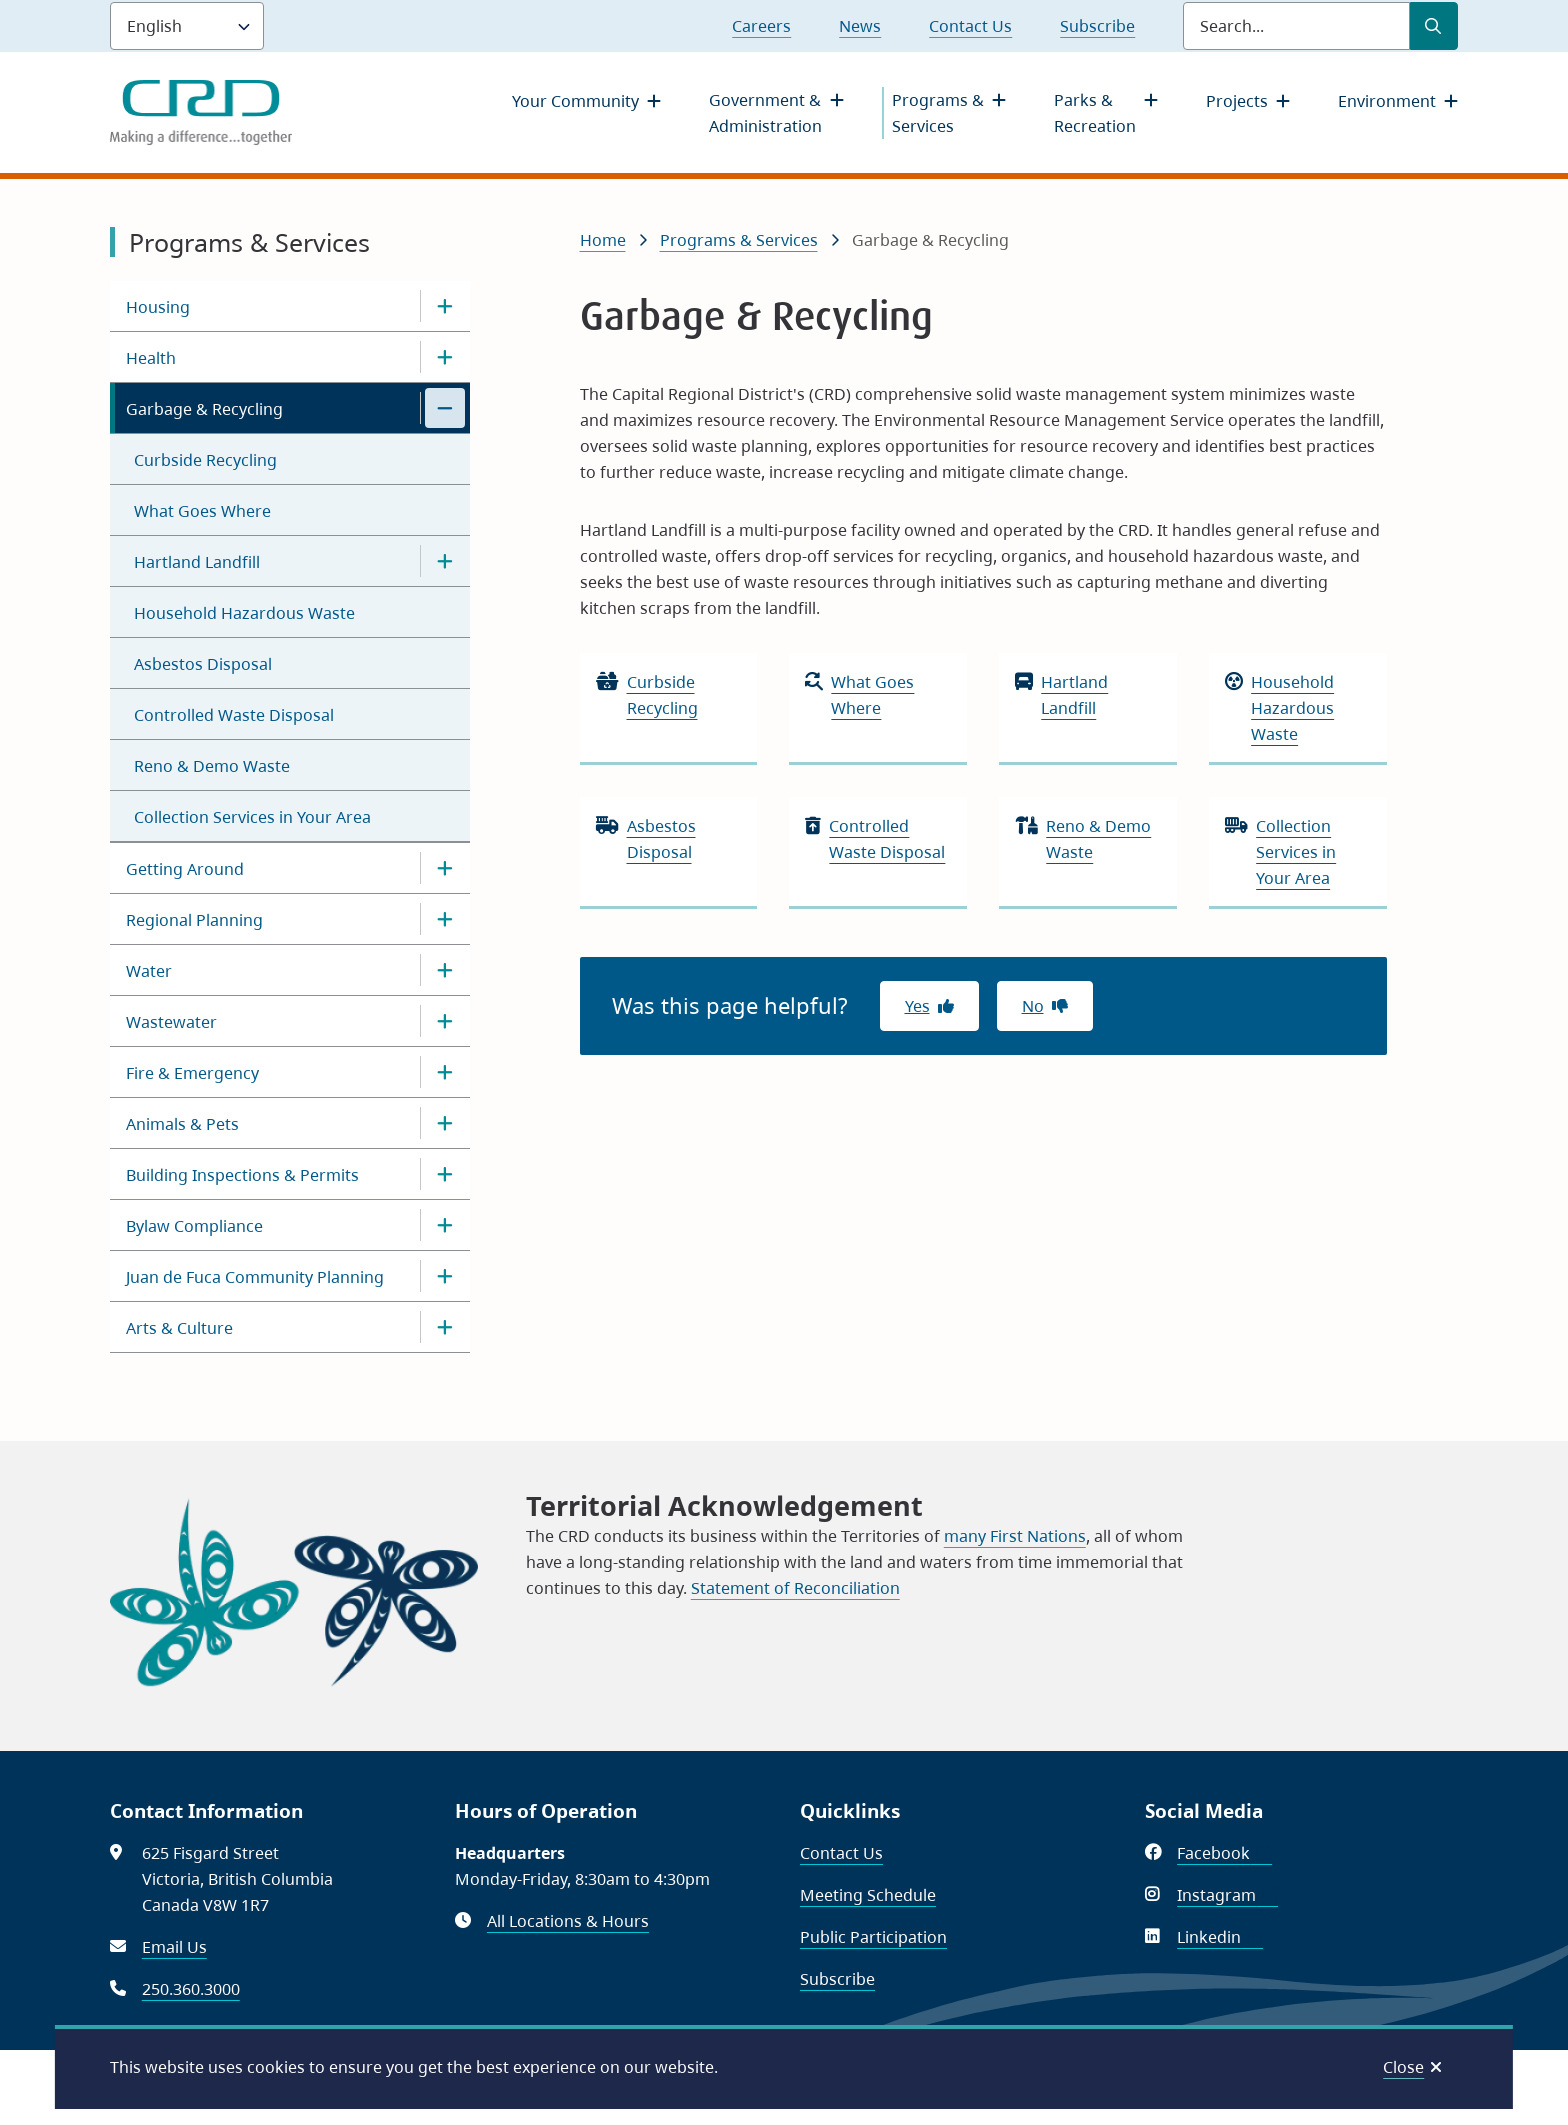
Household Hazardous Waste (244, 613)
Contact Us (970, 26)
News (860, 26)
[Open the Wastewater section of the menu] (445, 1021)
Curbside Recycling (205, 460)
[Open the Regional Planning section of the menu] (445, 919)
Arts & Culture (179, 1328)
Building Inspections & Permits (242, 1175)
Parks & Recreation (1095, 113)
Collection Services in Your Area (252, 817)
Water (149, 971)
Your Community (575, 101)
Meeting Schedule (868, 1895)
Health (151, 358)
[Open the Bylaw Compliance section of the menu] (445, 1225)
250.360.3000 (191, 1989)
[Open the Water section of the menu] (445, 970)
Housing (158, 307)
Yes (917, 1006)
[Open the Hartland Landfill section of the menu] (445, 561)
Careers (761, 26)
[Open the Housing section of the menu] (445, 306)
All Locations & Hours (568, 1921)
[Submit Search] (1434, 26)
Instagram (1227, 1895)
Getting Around (185, 869)
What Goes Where (202, 511)
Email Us (174, 1947)
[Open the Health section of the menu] (445, 357)
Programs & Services (938, 113)
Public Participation (873, 1937)
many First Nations (1015, 1536)
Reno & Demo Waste (212, 766)
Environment (1387, 101)
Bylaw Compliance (194, 1226)
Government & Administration (765, 113)
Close (1403, 2067)
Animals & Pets (182, 1124)
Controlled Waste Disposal (234, 715)
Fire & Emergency (192, 1073)
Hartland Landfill (197, 562)
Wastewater (171, 1022)
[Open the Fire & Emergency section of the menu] (445, 1072)
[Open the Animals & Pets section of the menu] (445, 1123)
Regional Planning (194, 920)
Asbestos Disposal (203, 664)
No (1033, 1006)
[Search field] (1296, 26)
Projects (1237, 101)
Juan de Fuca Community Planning (255, 1277)
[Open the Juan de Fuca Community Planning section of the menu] (445, 1276)
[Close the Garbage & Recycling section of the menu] (445, 408)
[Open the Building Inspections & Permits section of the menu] (445, 1174)
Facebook (1224, 1853)
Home (603, 240)
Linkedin (1220, 1937)
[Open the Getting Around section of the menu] (445, 868)
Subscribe (1097, 26)
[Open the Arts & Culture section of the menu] (445, 1327)
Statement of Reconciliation (795, 1588)
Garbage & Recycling (204, 409)
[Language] (187, 26)
